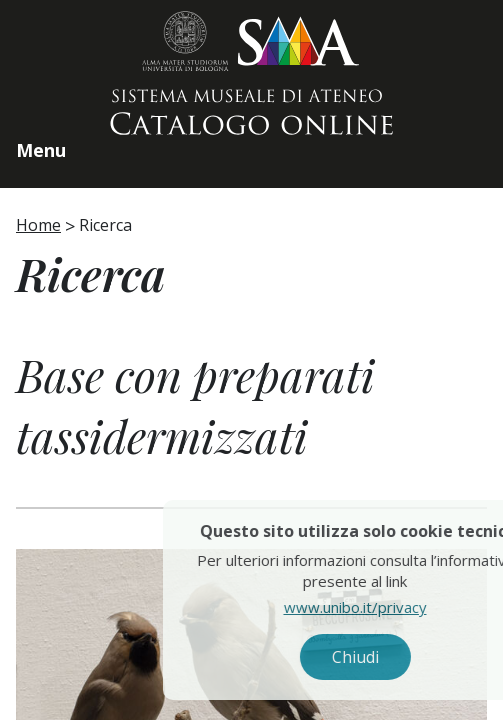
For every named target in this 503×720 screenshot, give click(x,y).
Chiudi (371, 657)
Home (38, 225)
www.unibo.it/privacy (371, 607)
